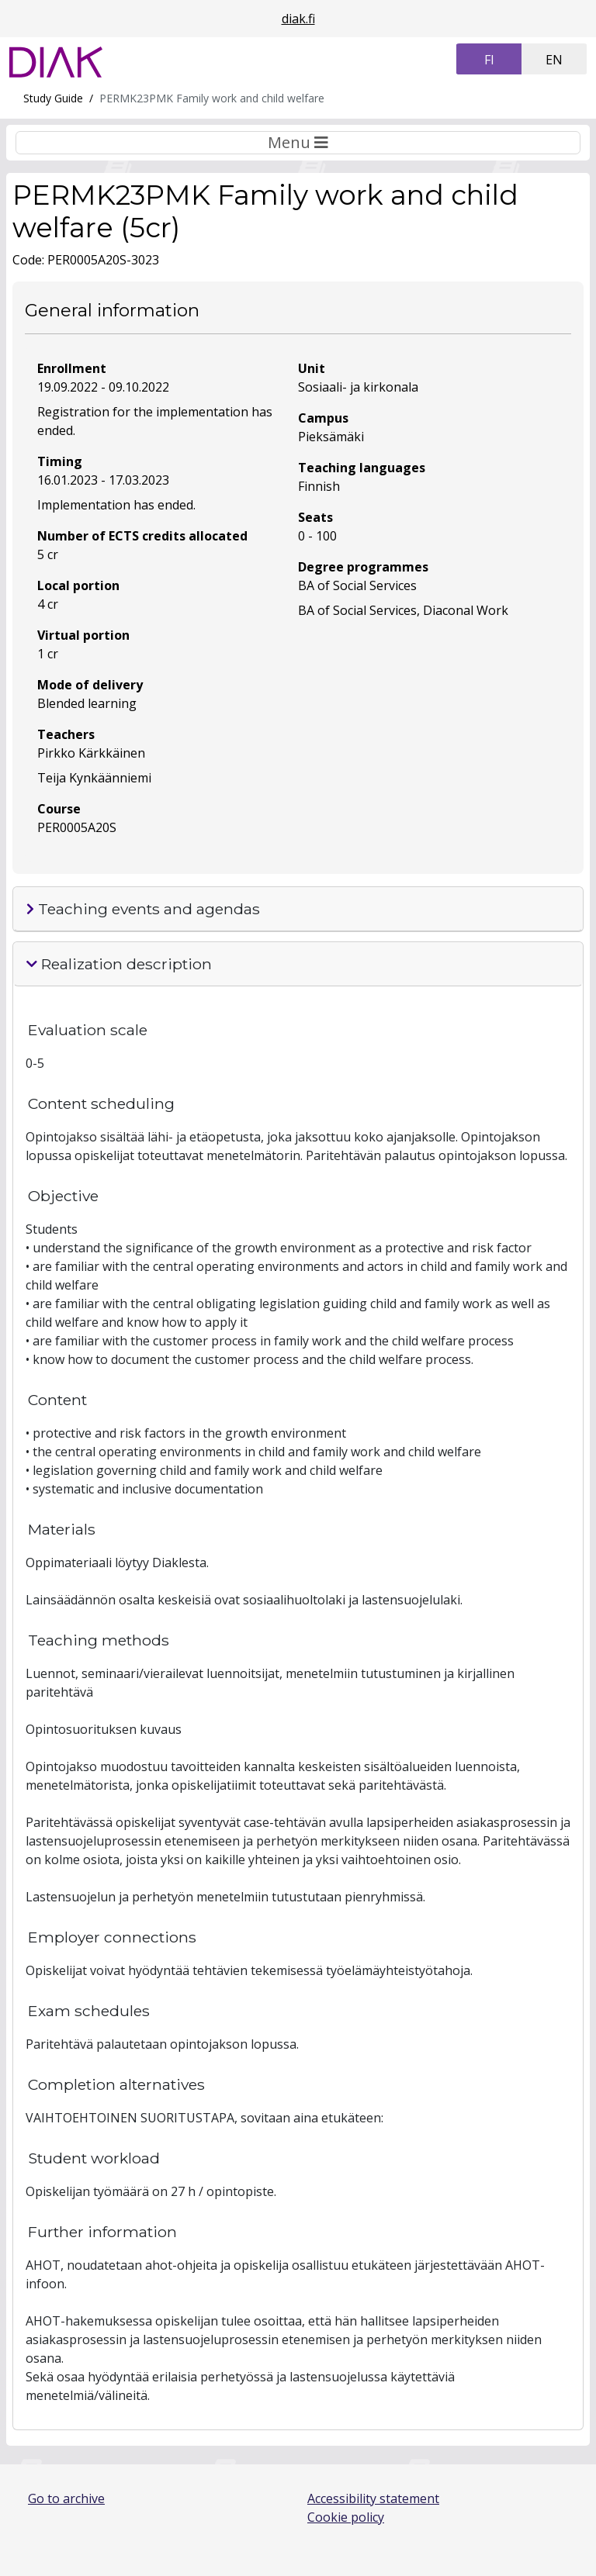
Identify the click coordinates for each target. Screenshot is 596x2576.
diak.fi (298, 18)
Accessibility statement (373, 2498)
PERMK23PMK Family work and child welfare (211, 98)
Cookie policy (345, 2517)
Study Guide (53, 98)
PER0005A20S (76, 827)
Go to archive (66, 2498)
